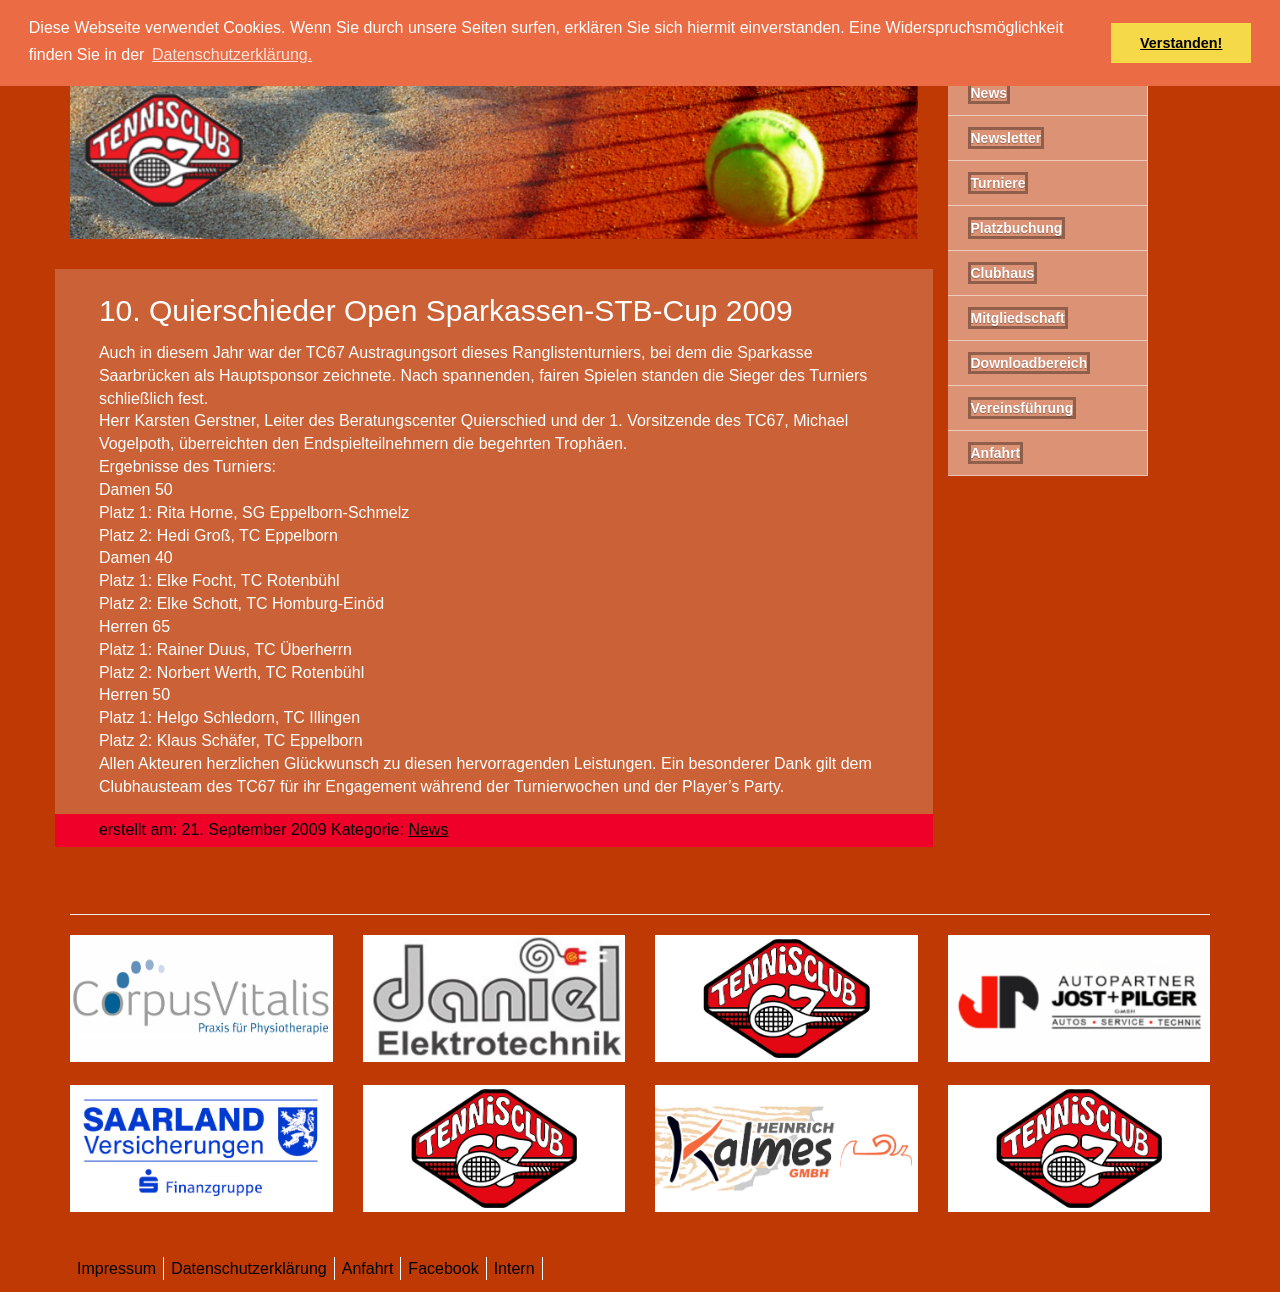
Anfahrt (368, 1268)
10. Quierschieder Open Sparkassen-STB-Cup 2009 (446, 310)
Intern (514, 1268)
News (428, 829)
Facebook (443, 1268)
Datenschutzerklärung (249, 1268)
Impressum (116, 1268)
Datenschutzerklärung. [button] (232, 54)
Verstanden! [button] (1181, 43)
